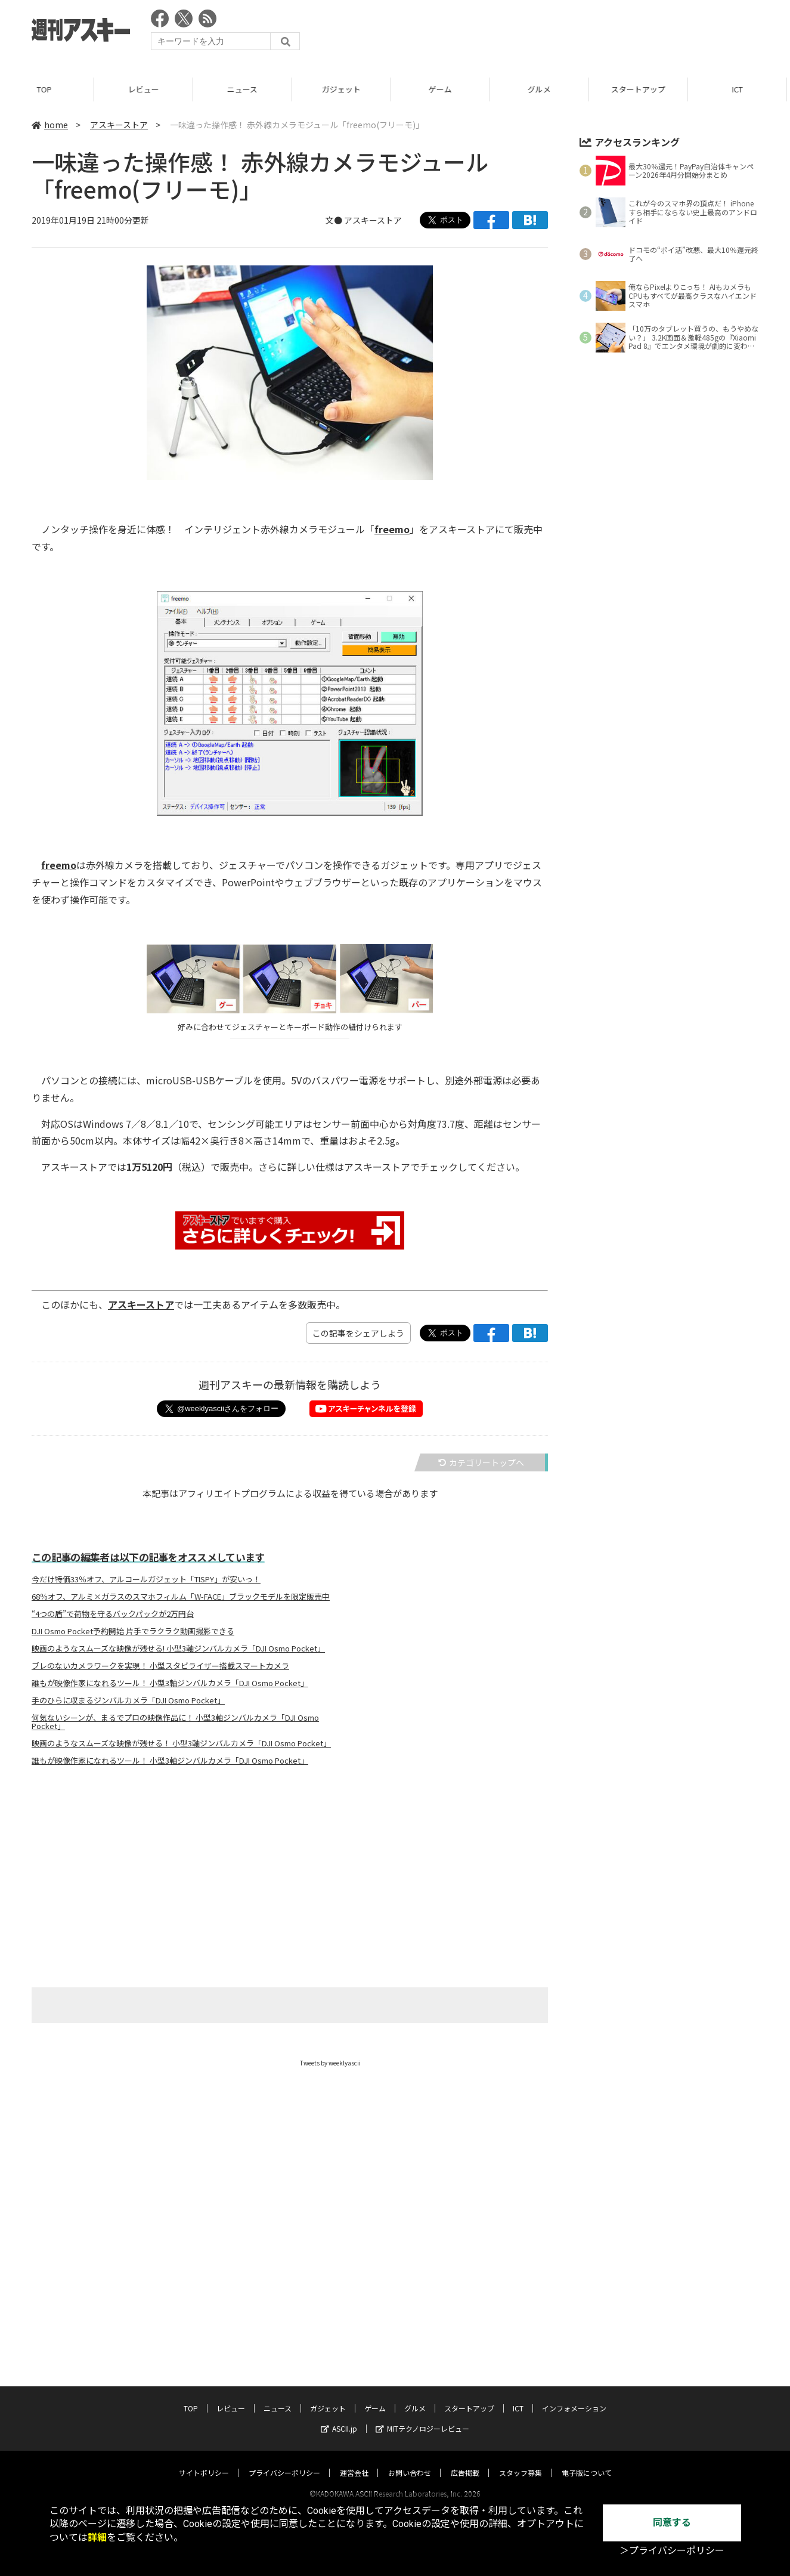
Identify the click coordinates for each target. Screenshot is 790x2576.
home (50, 125)
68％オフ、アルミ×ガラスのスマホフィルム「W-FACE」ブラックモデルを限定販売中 (181, 1596)
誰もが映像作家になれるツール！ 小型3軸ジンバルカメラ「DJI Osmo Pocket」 (170, 1683)
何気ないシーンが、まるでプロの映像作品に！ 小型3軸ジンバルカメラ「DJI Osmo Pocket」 (175, 1722)
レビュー (148, 89)
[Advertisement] (541, 33)
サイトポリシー (204, 2461)
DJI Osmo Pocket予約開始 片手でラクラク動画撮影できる (133, 1631)
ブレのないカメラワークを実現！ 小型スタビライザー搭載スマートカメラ (160, 1666)
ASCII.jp (339, 2417)
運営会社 (354, 2461)
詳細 (97, 2537)
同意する (672, 2522)
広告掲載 (465, 2461)
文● (335, 220)
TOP (49, 89)
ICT (518, 2397)
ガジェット (346, 89)
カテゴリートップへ (481, 1462)
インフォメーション (574, 2397)
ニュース (247, 89)
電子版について (587, 2461)
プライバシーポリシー (284, 2461)
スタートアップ (643, 89)
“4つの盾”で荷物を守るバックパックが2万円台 (113, 1614)
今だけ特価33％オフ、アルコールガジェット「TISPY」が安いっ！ (146, 1579)
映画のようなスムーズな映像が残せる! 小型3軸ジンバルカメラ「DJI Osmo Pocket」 (178, 1648)
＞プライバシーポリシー (671, 2550)
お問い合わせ (409, 2461)
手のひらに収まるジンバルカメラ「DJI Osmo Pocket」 (128, 1700)
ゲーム (445, 89)
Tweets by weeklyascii (330, 2062)
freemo (392, 529)
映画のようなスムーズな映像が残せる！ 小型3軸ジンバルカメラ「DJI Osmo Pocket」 (181, 1743)
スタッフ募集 (520, 2461)
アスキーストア (119, 125)
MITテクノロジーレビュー (422, 2417)
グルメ (544, 89)
